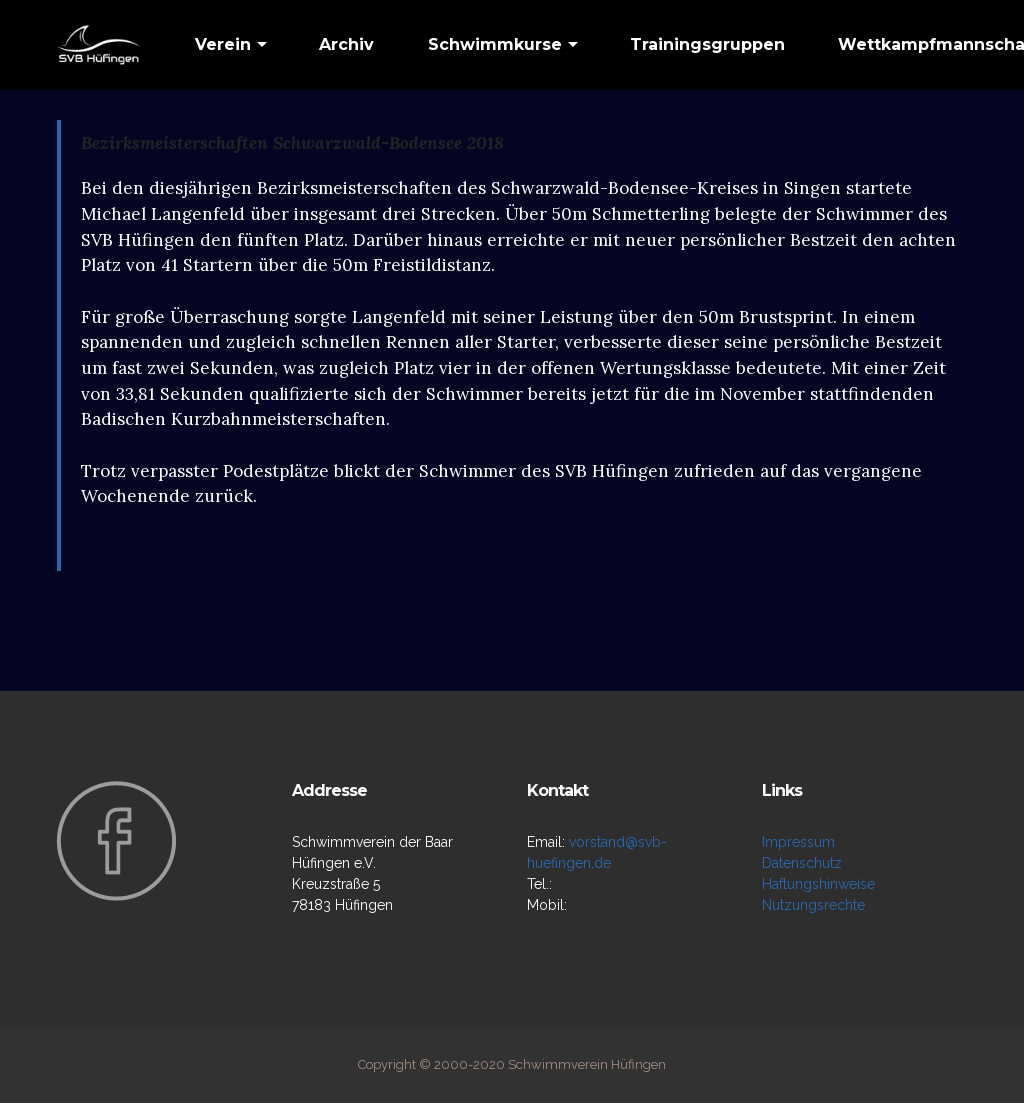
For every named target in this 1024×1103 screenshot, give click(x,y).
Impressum (798, 842)
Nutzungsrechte (813, 905)
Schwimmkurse (495, 44)
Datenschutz (802, 863)
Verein (223, 44)
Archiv (346, 44)
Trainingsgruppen (707, 44)
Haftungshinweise (818, 884)
